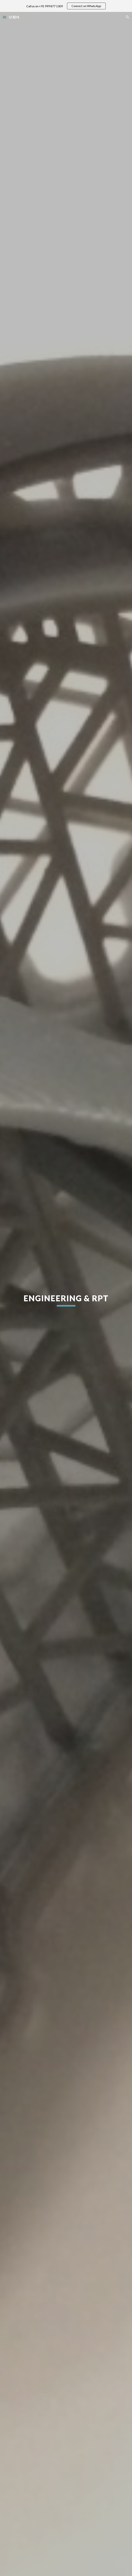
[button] (4, 17)
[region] (66, 6)
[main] (66, 1300)
